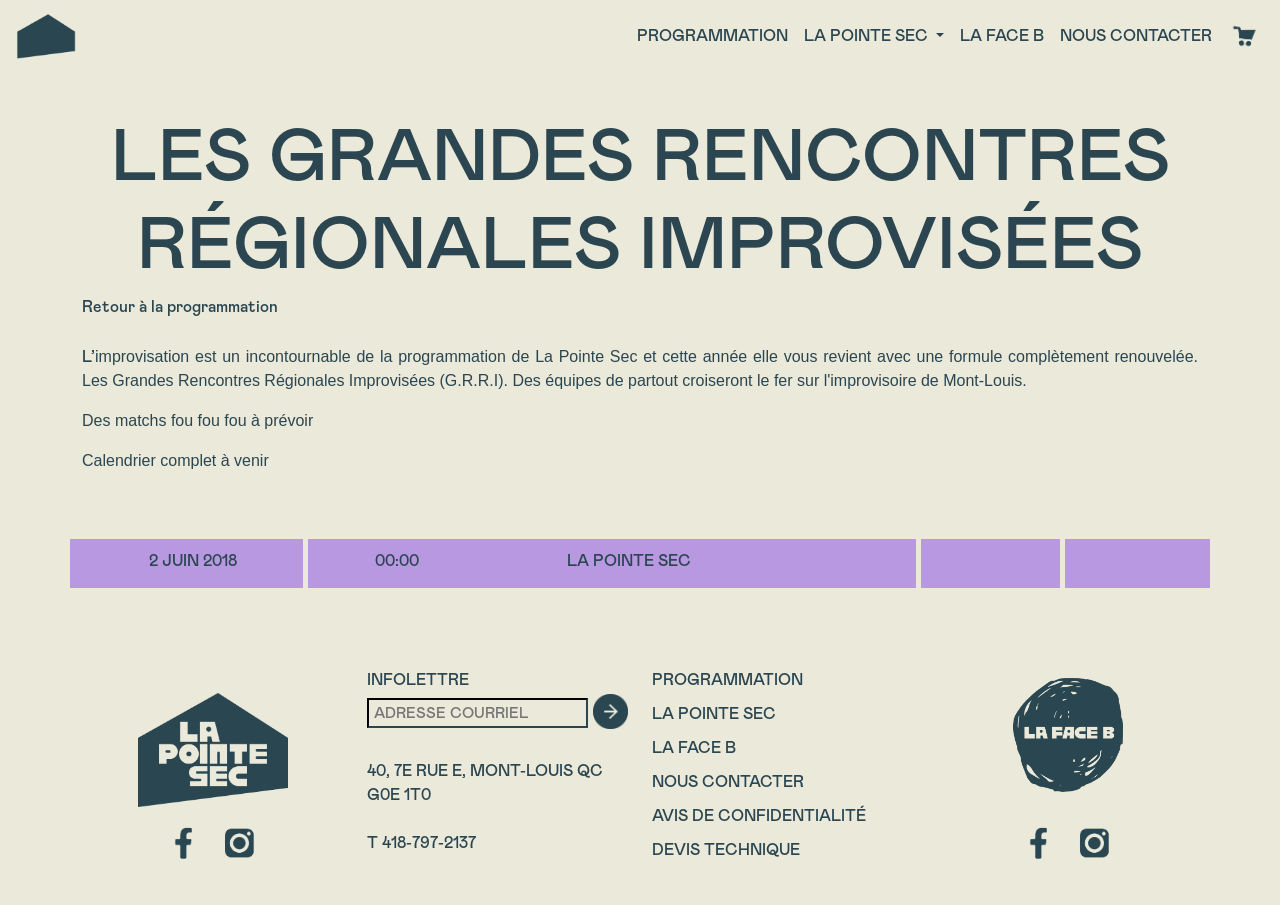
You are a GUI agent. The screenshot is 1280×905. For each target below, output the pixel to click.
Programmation (712, 35)
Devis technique (726, 849)
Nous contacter (1136, 35)
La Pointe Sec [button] (868, 35)
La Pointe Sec (714, 713)
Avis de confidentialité (759, 815)
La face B (1002, 35)
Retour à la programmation (180, 306)
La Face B (694, 747)
